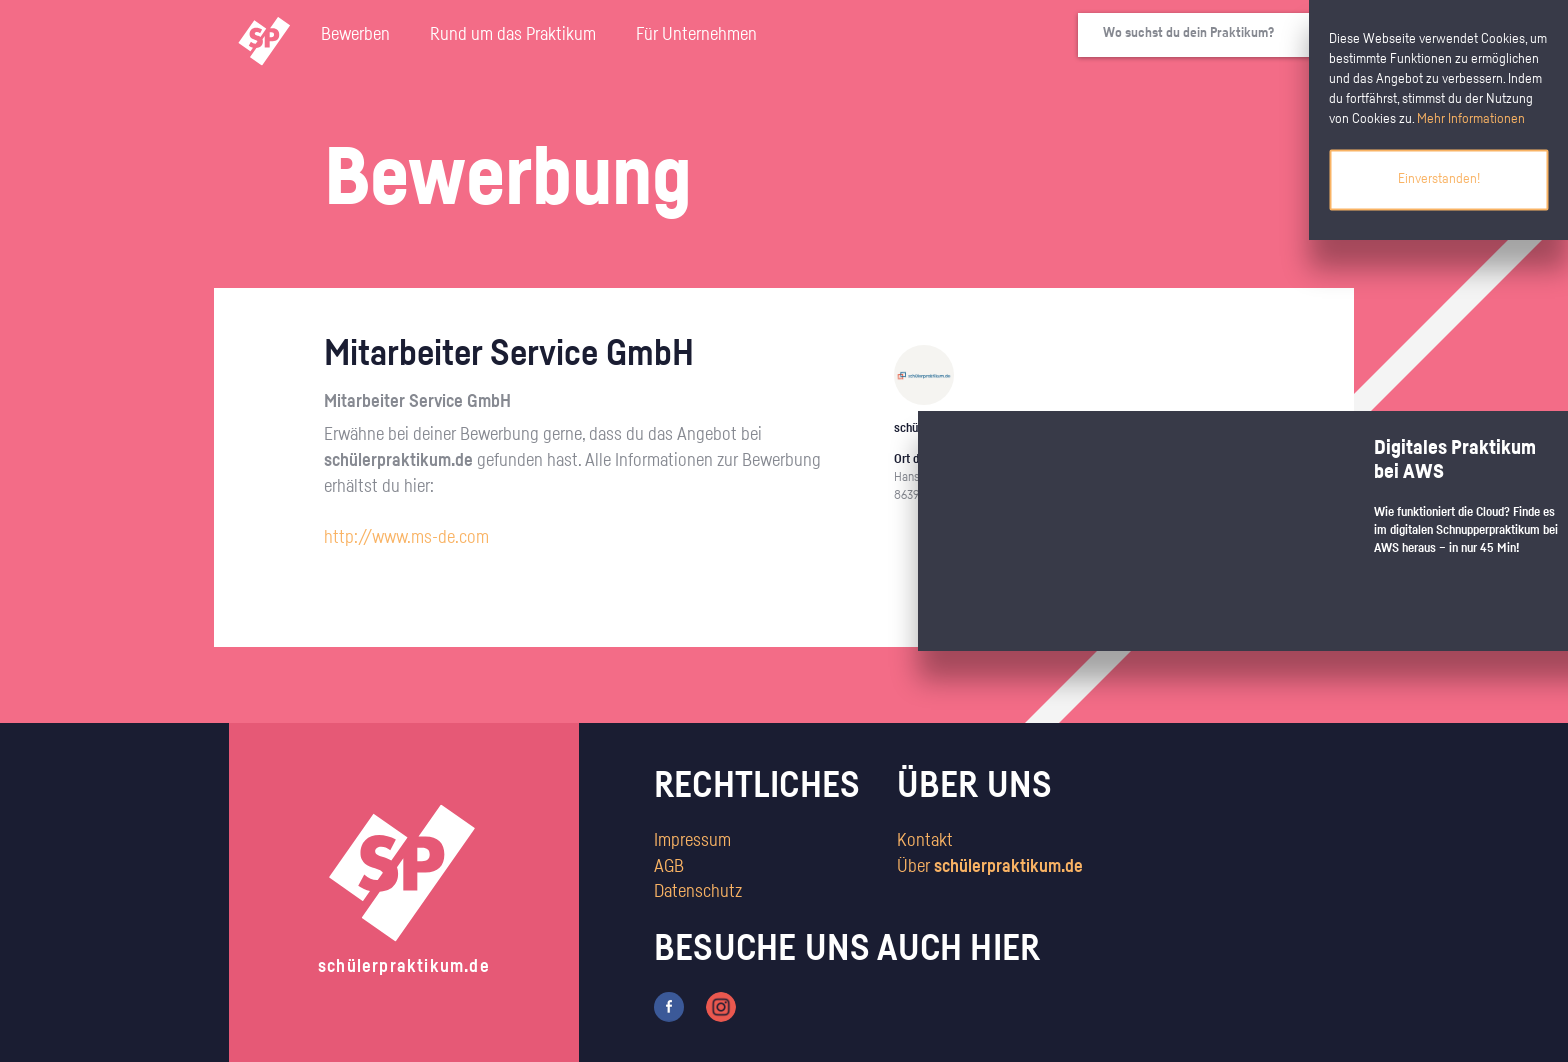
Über (990, 867)
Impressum (692, 841)
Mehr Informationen (1471, 119)
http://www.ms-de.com (406, 538)
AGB (669, 867)
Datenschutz (698, 892)
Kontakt (925, 841)
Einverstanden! (1439, 179)
